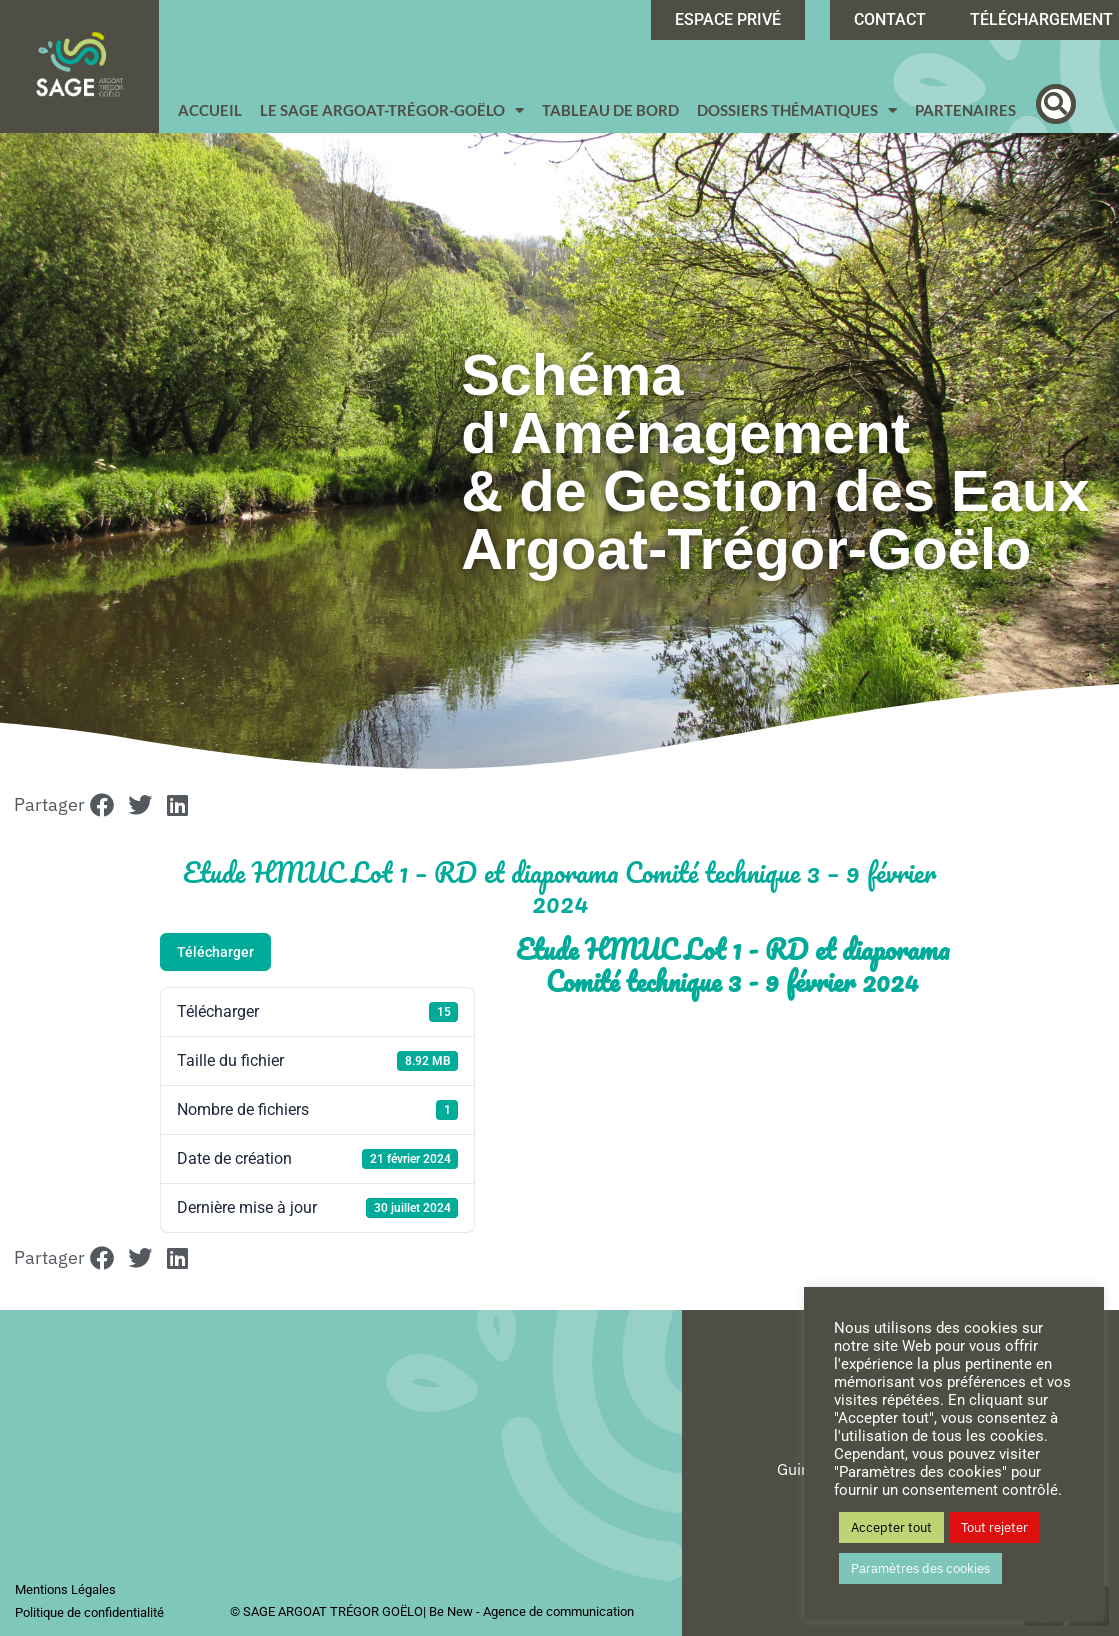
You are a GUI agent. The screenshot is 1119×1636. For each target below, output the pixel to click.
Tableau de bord (610, 110)
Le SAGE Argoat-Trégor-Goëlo (392, 110)
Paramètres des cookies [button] (920, 1568)
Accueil (210, 110)
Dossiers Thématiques (797, 110)
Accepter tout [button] (891, 1527)
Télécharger (215, 952)
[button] (1056, 104)
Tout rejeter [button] (994, 1527)
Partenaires (965, 110)
